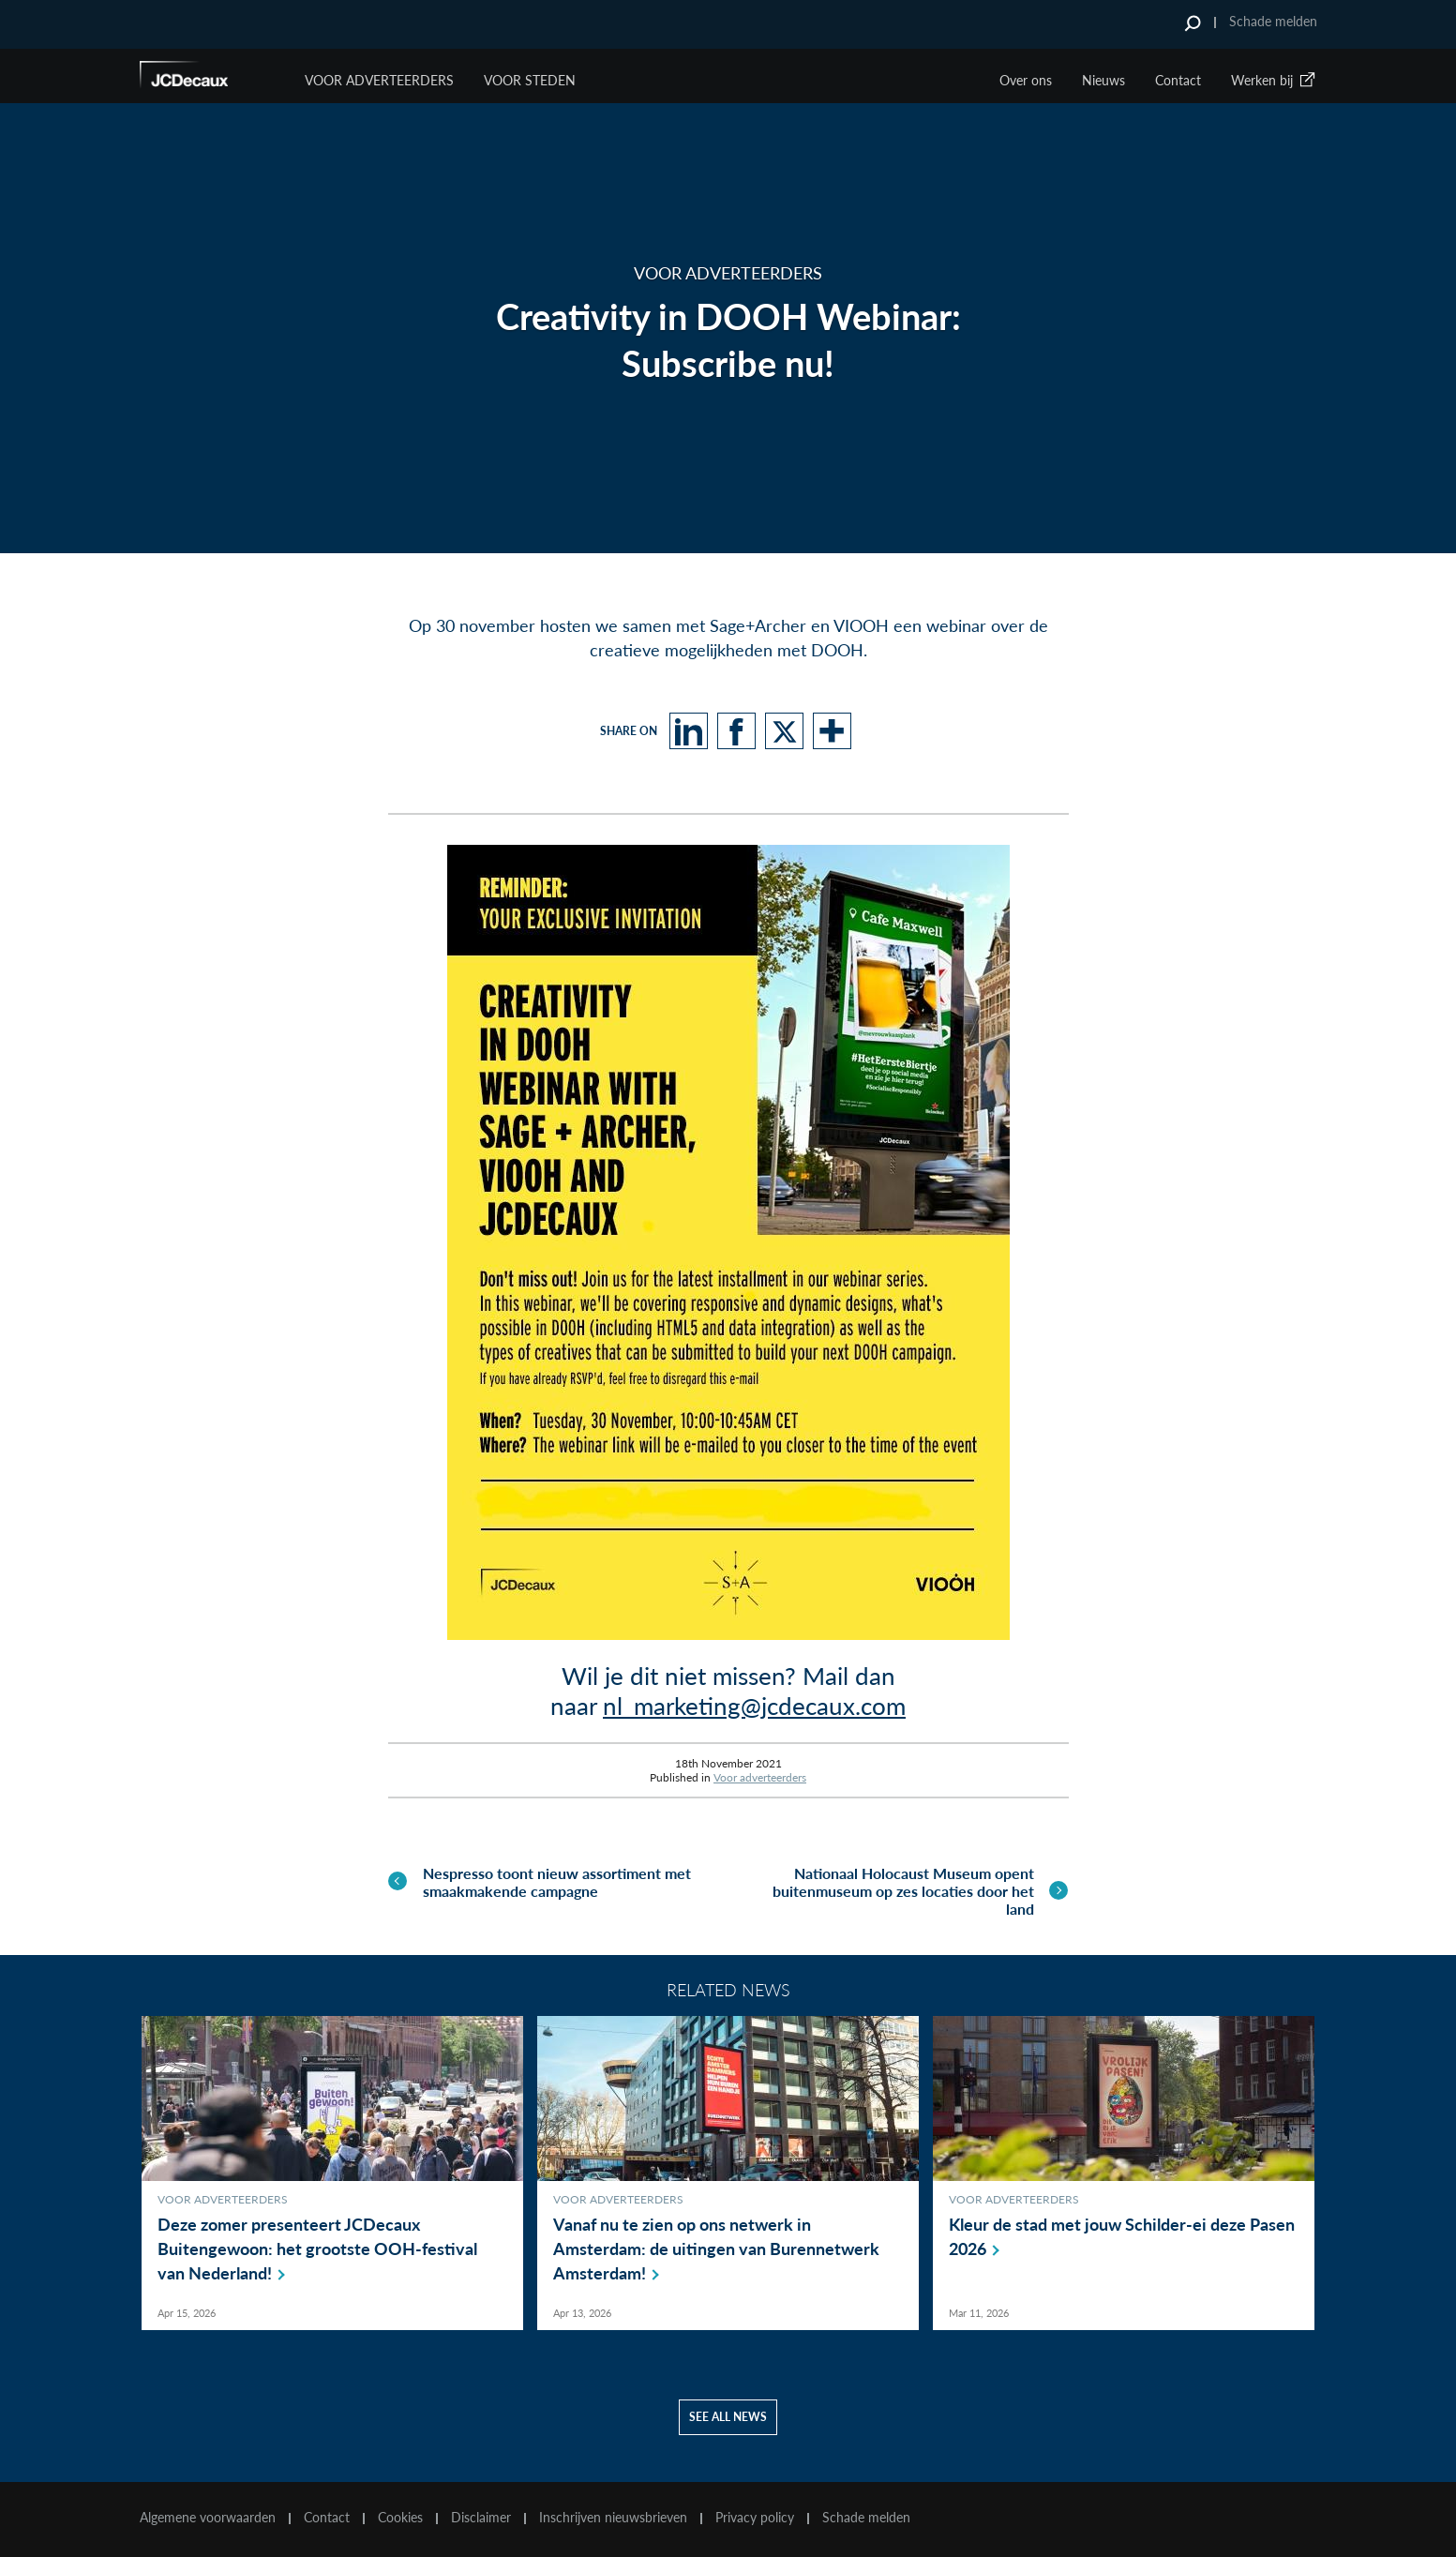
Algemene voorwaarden (208, 2517)
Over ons (1025, 80)
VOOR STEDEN (530, 80)
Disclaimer (481, 2517)
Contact (1178, 80)
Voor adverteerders (759, 1776)
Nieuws (1103, 80)
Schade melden (1273, 21)
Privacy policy (754, 2517)
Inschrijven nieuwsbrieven (613, 2517)
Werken (1274, 80)
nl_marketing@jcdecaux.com (754, 1706)
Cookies (400, 2517)
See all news (728, 2417)
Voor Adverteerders (379, 80)
